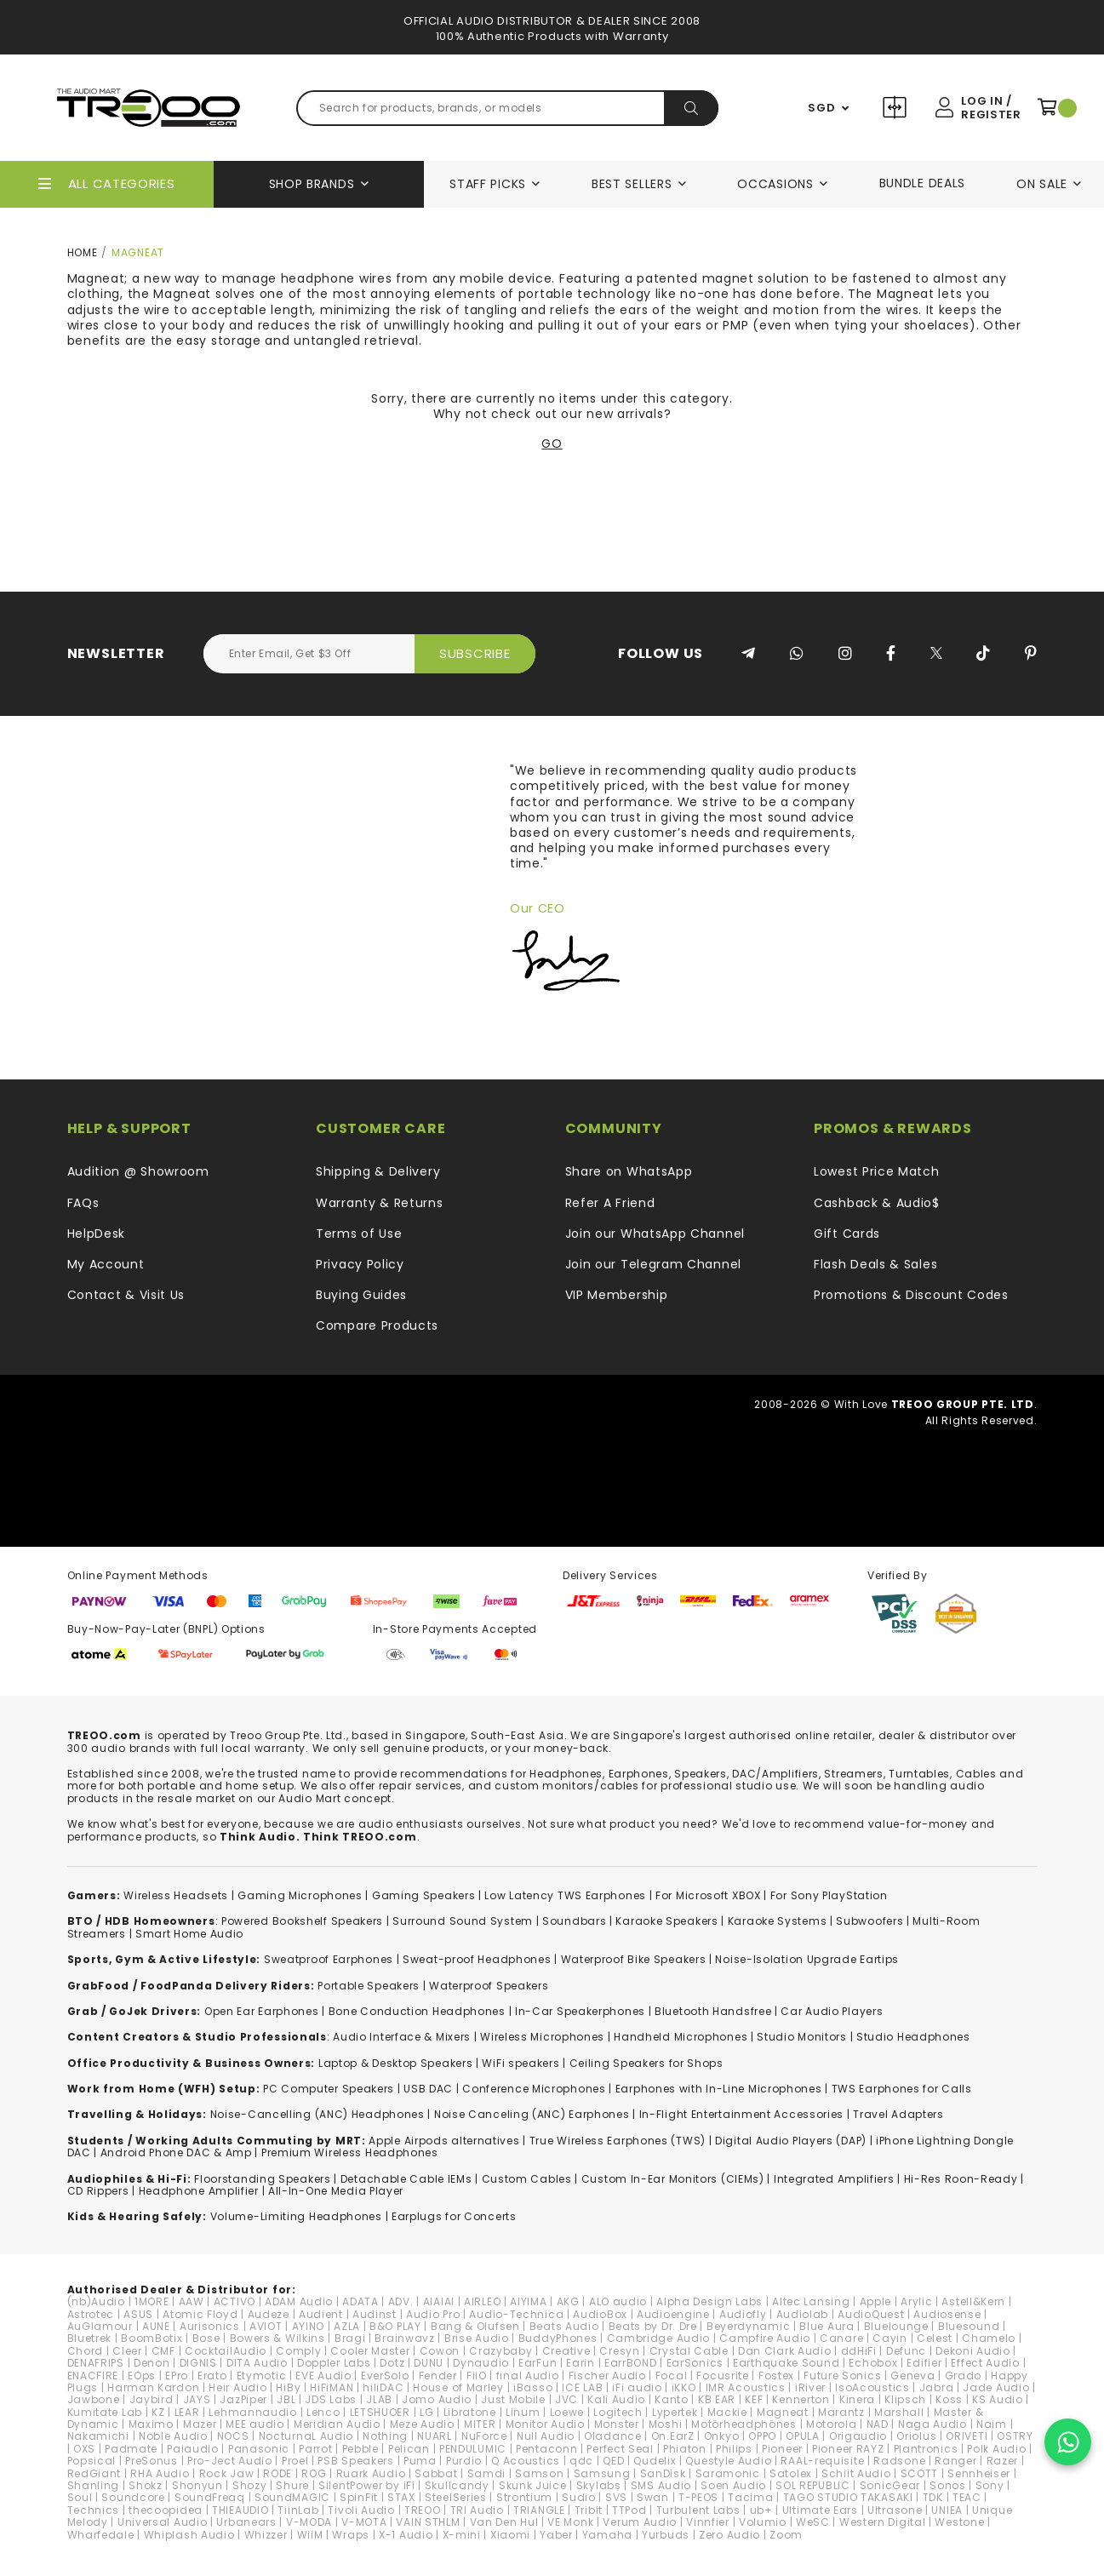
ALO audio (618, 2301)
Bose (206, 2338)
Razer (1003, 2460)
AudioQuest (871, 2314)
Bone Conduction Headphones (417, 2011)
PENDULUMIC (472, 2448)
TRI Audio (477, 2510)
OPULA (803, 2436)
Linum (523, 2412)
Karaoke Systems (777, 1921)
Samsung (602, 2473)
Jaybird (151, 2399)
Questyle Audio (728, 2460)
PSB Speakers (355, 2460)
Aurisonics (210, 2326)
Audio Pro (433, 2314)
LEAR (187, 2412)
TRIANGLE (539, 2510)
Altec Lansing (810, 2301)
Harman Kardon (153, 2387)
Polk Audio (996, 2448)
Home (82, 252)
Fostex (776, 2375)
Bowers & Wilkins (277, 2338)
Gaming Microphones (300, 1895)
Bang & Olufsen (475, 2326)
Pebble (360, 2448)
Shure (292, 2485)
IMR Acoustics (746, 2387)
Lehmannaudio (252, 2412)
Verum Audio (640, 2522)
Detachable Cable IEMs (406, 2179)
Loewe (567, 2412)
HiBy (288, 2387)
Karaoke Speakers (666, 1921)
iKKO (684, 2387)
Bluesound (968, 2326)
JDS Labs (331, 2399)
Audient (321, 2314)
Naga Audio (932, 2424)
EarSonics (695, 2363)
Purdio (464, 2460)
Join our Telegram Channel (653, 1264)
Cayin (889, 2338)
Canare (841, 2338)
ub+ (761, 2510)
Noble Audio (173, 2436)
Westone (959, 2522)
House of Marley (458, 2387)
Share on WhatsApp (629, 1171)
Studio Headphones (913, 2036)
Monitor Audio (545, 2424)
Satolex (790, 2473)
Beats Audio (564, 2326)
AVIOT (266, 2326)
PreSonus (151, 2460)
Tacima (750, 2497)
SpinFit (359, 2497)
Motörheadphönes (744, 2424)
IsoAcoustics (872, 2387)
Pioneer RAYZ (848, 2448)
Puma (420, 2460)
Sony (989, 2485)
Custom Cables (527, 2179)
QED (613, 2460)
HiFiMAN (331, 2387)
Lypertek (675, 2412)
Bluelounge (896, 2326)
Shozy (249, 2485)
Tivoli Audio (361, 2510)
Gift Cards (847, 1233)
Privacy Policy (360, 1264)
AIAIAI (439, 2301)
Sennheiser (978, 2473)
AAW (191, 2301)
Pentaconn (546, 2448)
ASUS (138, 2314)
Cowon (440, 2351)
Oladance (613, 2436)
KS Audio (997, 2399)
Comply (298, 2351)
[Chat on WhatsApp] (1067, 2442)
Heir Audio (237, 2387)
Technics (93, 2510)
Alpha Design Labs (709, 2301)
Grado (963, 2375)
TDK (933, 2497)
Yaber (556, 2534)
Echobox (873, 2363)
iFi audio (636, 2387)
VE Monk (570, 2522)
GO (551, 443)
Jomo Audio (437, 2399)
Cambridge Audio (659, 2338)
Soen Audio (733, 2485)
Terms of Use (359, 1233)
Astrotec (91, 2314)
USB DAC (428, 2088)
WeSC (813, 2522)
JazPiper (243, 2399)
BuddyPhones (558, 2338)
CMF (163, 2351)
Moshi (666, 2424)
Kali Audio (616, 2399)
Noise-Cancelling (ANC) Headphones (317, 2114)
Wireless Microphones (542, 2036)
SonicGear (890, 2485)
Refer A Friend (610, 1203)
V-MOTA (363, 2522)
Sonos (948, 2485)
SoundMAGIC (292, 2497)
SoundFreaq (209, 2497)
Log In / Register (991, 107)
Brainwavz (404, 2338)
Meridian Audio (337, 2424)
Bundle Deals (922, 183)
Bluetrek (89, 2338)
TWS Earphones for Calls (902, 2088)
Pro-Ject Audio (229, 2460)
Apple (876, 2301)
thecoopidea (166, 2510)
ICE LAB (582, 2387)
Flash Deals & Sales (875, 1264)
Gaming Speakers (424, 1895)
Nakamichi (98, 2436)
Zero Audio (729, 2534)
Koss (949, 2399)
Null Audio (546, 2436)
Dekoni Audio (972, 2351)
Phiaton (684, 2448)
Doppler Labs (333, 2363)
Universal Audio (162, 2522)
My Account (106, 1264)
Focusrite (722, 2375)
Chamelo (988, 2338)
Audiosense (947, 2314)
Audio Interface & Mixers (402, 2036)
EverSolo (385, 2375)
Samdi (486, 2473)
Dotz (392, 2363)
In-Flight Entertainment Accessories (741, 2114)
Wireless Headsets (175, 1895)
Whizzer (266, 2534)
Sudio (579, 2497)
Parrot (315, 2448)
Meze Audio (422, 2424)
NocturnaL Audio (306, 2436)
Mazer (200, 2424)
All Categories (121, 183)
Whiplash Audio (189, 2534)
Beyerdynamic (748, 2326)
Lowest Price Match (877, 1171)
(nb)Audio (96, 2301)
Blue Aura (826, 2326)
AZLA (347, 2326)
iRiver (810, 2387)
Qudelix (654, 2460)
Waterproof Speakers (488, 1985)
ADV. (401, 2301)
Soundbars (574, 1921)
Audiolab (802, 2314)
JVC (566, 2399)
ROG (313, 2473)
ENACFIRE (93, 2375)
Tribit (589, 2510)
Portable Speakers (368, 1985)
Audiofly (743, 2314)
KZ (158, 2412)
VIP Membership (616, 1294)
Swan (653, 2497)
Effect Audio (985, 2363)
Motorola (831, 2424)
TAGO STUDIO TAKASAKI (848, 2497)
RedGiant (94, 2473)
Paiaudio (193, 2448)
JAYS (197, 2399)
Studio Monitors (802, 2036)
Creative (566, 2351)
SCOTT (920, 2473)
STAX (401, 2497)
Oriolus (916, 2436)
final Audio (527, 2375)
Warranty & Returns (379, 1203)
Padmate (131, 2448)
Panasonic (258, 2448)
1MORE (151, 2301)
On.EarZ (673, 2436)
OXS (84, 2448)
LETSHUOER (380, 2412)
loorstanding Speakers (265, 2179)
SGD (821, 108)
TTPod (629, 2510)
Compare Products (897, 109)
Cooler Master (369, 2351)
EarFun (537, 2363)
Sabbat (436, 2473)
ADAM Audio (299, 2301)
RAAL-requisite (822, 2460)
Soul (80, 2497)
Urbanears (246, 2522)
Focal (671, 2375)
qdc (581, 2460)
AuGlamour (100, 2326)
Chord (85, 2351)
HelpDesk (96, 1233)
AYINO (308, 2326)
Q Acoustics (525, 2460)
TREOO (422, 2510)
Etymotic (262, 2375)
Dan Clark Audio (785, 2351)
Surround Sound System (462, 1921)
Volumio (763, 2522)
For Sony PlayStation (829, 1895)
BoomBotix (151, 2338)
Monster (616, 2424)
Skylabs (598, 2485)
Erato (212, 2375)
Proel (295, 2460)
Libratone (469, 2412)
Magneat (783, 2412)
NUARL (434, 2436)
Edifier (924, 2363)
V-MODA (309, 2522)
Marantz (841, 2412)
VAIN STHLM (428, 2522)
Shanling (93, 2485)
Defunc (906, 2351)
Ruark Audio (371, 2473)
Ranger (955, 2460)
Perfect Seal (619, 2448)
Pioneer (782, 2448)
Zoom (786, 2534)
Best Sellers (632, 183)
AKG (568, 2301)
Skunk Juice (533, 2485)
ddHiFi (859, 2351)
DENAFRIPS (95, 2363)
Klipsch (905, 2399)
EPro (176, 2375)
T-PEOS (698, 2497)
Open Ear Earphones (261, 2011)
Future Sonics (842, 2375)
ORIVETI (966, 2436)
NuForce (484, 2436)
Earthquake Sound (786, 2363)
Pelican (409, 2448)
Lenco (323, 2412)
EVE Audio (323, 2375)
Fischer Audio (607, 2375)
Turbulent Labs (698, 2510)
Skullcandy (457, 2485)
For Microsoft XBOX (708, 1895)
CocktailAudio (225, 2351)
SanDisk (663, 2473)
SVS (616, 2497)
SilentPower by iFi (366, 2485)
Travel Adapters (898, 2114)
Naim (991, 2424)
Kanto (672, 2399)
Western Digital (882, 2522)
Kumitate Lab (104, 2412)
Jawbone (93, 2399)
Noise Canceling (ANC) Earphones (532, 2114)
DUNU (428, 2363)
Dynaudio (481, 2363)
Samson (539, 2473)
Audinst (374, 2314)
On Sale (1041, 183)
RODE (277, 2473)
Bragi (350, 2338)
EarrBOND (630, 2363)
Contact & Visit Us (126, 1294)
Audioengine (673, 2314)
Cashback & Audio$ (877, 1203)
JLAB (379, 2399)
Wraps (350, 2534)
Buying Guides (361, 1294)
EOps (142, 2375)
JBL (286, 2399)
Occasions (775, 183)
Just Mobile (513, 2399)
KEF (754, 2399)
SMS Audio (661, 2485)
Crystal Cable (689, 2351)
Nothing (385, 2436)
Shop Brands (312, 183)
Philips (734, 2448)
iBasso (532, 2387)
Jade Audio (996, 2387)
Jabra (936, 2387)
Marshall (899, 2412)
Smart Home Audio (189, 1933)
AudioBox (600, 2314)
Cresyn (619, 2351)
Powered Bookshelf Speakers (302, 1921)
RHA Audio (159, 2473)
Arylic (916, 2301)
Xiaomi (510, 2534)
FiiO (476, 2375)
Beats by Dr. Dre (653, 2326)
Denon (152, 2363)
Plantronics (926, 2448)
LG (426, 2412)
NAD (878, 2424)
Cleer (127, 2351)
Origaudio (858, 2436)
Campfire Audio (764, 2338)
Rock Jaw (227, 2473)
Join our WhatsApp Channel (655, 1233)
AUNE (156, 2326)
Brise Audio (476, 2338)
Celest (934, 2338)
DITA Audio (257, 2363)
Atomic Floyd (200, 2314)
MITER (480, 2424)
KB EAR (716, 2399)
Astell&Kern (973, 2301)
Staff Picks (487, 183)
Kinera (857, 2399)
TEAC (966, 2497)
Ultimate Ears (820, 2510)
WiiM (310, 2534)
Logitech (618, 2412)
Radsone (899, 2460)
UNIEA (947, 2510)
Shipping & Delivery (378, 1171)
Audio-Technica (516, 2314)
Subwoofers (869, 1921)
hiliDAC (383, 2387)
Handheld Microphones (680, 2036)
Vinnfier (707, 2522)
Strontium (524, 2497)
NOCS (233, 2436)
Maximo (151, 2424)
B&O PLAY (395, 2326)
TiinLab (297, 2510)
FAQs (83, 1203)
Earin (580, 2363)
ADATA (360, 2301)
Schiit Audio (855, 2473)
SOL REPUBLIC (812, 2485)
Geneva (912, 2375)
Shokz (146, 2485)
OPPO (762, 2436)
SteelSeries (456, 2497)
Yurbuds (665, 2534)
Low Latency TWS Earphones (565, 1895)
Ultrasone (894, 2510)
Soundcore (132, 2497)
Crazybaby (500, 2351)
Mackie (727, 2412)
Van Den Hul (504, 2522)
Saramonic (727, 2473)
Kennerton (800, 2399)
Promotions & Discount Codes (911, 1294)
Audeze (268, 2314)
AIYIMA (528, 2301)
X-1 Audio (405, 2534)
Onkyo (722, 2436)
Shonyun (197, 2485)
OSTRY (1015, 2436)
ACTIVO (234, 2301)
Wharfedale (100, 2534)
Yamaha (607, 2534)
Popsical (92, 2460)
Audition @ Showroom (138, 1171)
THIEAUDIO (240, 2510)
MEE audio (254, 2424)
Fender (438, 2375)
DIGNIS (198, 2363)
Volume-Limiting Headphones (296, 2216)
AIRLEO (482, 2301)
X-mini (462, 2534)
